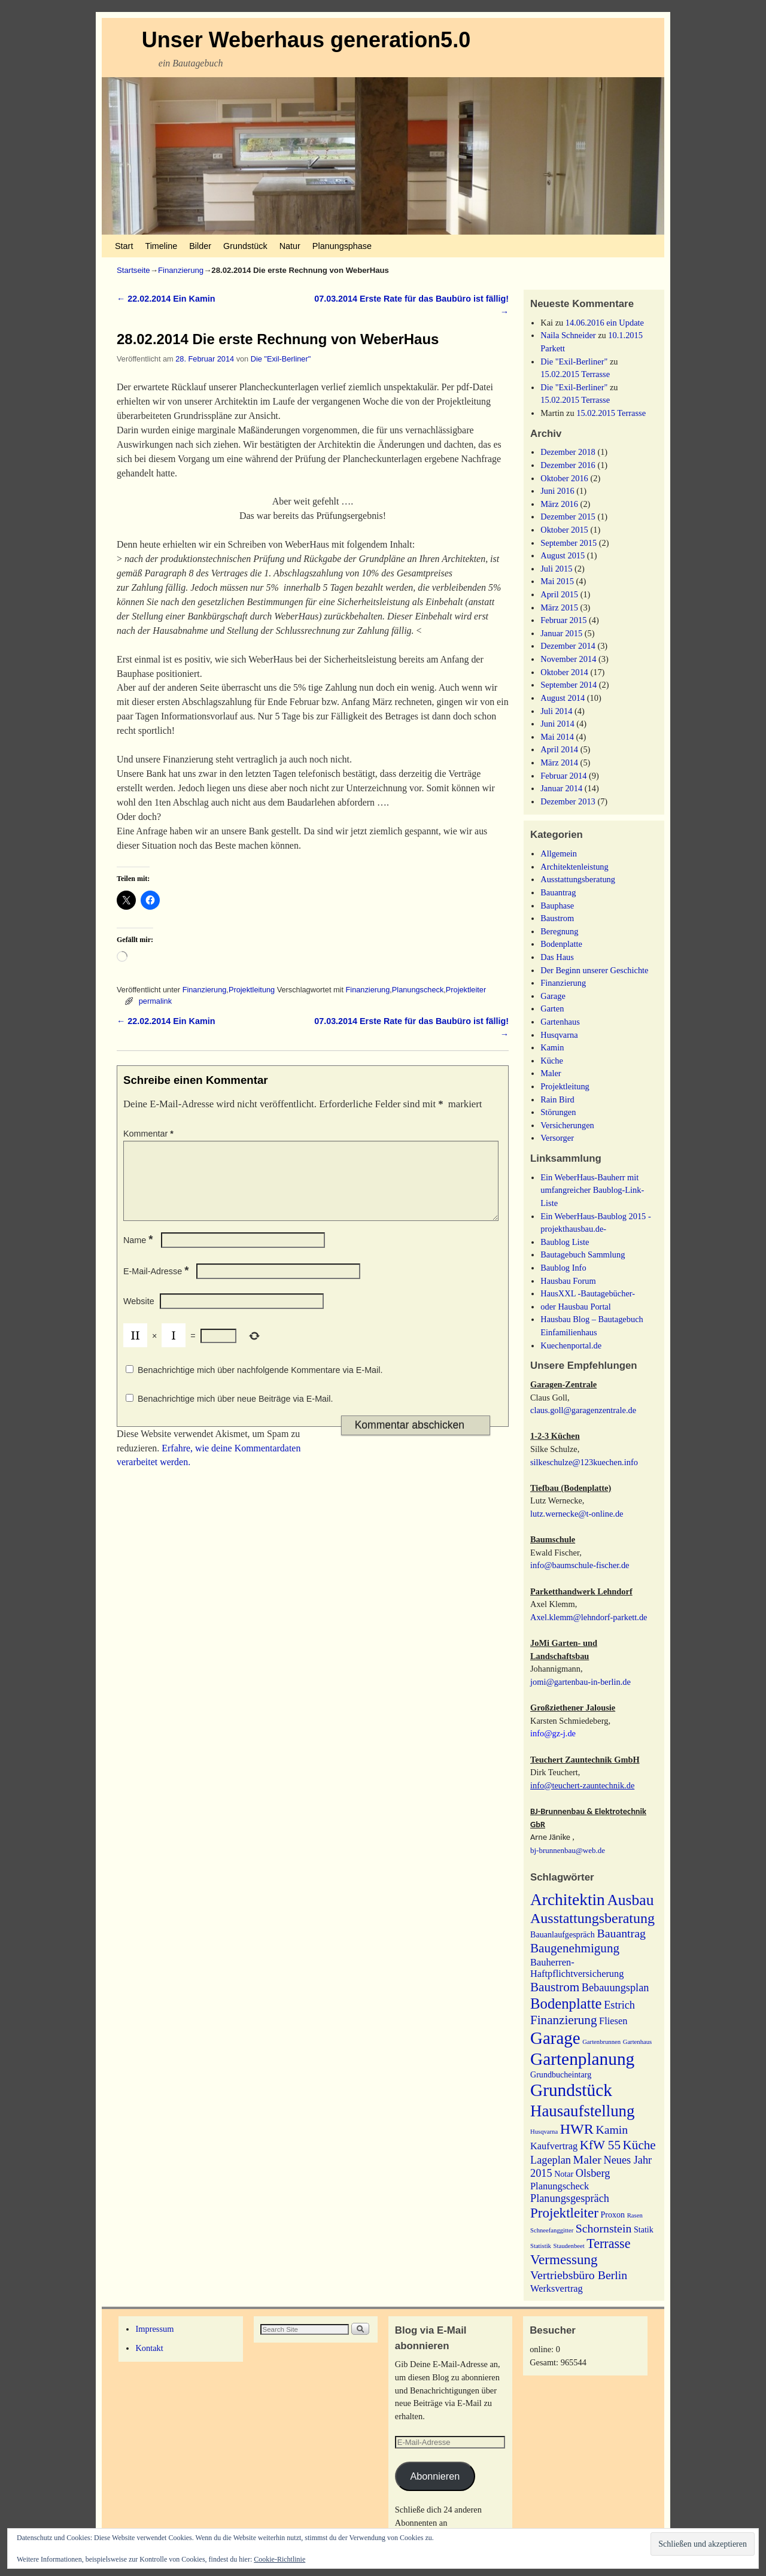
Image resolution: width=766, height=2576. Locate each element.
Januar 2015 (561, 633)
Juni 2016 (557, 491)
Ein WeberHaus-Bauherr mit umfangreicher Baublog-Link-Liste (592, 1190)
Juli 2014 (556, 711)
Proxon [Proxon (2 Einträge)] (612, 2214)
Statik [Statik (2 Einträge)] (643, 2229)
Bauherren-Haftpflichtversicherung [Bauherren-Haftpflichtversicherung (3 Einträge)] (577, 1968)
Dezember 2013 (567, 801)
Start (124, 246)
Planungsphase (342, 246)
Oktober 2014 (564, 672)
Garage (553, 996)
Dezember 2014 (567, 646)
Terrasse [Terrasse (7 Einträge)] (608, 2243)
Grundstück (245, 246)
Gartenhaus (560, 1021)
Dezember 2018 (567, 452)
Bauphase (557, 905)
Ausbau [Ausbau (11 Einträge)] (630, 1900)
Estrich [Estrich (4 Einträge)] (619, 2005)
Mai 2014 (557, 737)
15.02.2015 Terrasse (575, 374)
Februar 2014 (563, 775)
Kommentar (149, 1133)
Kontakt (149, 2348)
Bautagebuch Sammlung (582, 1254)
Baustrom (557, 918)
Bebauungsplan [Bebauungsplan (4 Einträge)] (615, 1988)
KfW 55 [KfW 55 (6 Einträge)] (600, 2145)
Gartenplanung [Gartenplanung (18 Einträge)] (582, 2058)
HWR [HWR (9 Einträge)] (577, 2129)
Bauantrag (558, 892)
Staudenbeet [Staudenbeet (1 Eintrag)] (569, 2246)
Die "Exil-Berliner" (281, 358)
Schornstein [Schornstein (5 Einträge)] (603, 2228)
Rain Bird (557, 1099)
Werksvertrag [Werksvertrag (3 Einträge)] (556, 2288)
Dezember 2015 (567, 516)
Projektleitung (252, 989)
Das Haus (557, 957)
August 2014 (562, 698)
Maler (550, 1073)
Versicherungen (567, 1125)
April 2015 (559, 594)
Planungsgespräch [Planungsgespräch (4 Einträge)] (569, 2198)
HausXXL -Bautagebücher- (587, 1293)
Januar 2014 (561, 788)
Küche (551, 1060)
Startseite (133, 270)
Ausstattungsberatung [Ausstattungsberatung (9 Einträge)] (592, 1918)
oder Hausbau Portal (575, 1306)
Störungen (558, 1112)
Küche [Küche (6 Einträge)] (639, 2145)
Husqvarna (558, 1035)
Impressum (154, 2329)
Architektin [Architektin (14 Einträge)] (567, 1900)
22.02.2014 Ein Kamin (166, 298)
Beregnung (559, 931)
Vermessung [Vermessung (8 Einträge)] (564, 2259)
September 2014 (568, 684)
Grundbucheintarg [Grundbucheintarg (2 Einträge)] (560, 2074)
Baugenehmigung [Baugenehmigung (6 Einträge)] (574, 1948)
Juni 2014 (557, 723)
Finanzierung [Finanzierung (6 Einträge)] (563, 2020)
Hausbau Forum (567, 1281)
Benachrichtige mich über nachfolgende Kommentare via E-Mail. (260, 1384)
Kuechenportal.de (570, 1345)
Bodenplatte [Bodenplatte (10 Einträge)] (566, 2003)
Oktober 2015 (564, 529)
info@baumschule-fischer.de (580, 1565)
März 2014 (559, 762)
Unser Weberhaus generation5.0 (306, 40)
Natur (289, 246)
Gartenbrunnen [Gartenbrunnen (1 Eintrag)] (601, 2042)
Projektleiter (466, 989)
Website (138, 1315)
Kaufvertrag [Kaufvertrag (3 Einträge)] (553, 2146)
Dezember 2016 (567, 465)
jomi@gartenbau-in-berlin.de (580, 1682)
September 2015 (568, 543)
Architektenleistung (574, 866)
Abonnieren (435, 2476)
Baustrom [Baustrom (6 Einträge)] (554, 1987)
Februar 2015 (563, 620)
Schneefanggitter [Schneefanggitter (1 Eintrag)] (551, 2230)
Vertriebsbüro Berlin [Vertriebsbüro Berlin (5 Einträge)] (578, 2275)
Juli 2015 (556, 568)
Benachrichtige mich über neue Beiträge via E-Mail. (235, 1413)
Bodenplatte (561, 944)
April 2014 (559, 749)
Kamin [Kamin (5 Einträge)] (611, 2129)
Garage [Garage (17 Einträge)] (555, 2038)
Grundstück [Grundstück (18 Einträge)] (571, 2090)
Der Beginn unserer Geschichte (594, 970)
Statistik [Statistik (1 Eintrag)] (540, 2246)
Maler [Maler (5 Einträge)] (587, 2159)
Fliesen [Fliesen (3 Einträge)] (613, 2021)
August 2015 (562, 555)
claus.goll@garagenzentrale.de (583, 1410)
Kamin (552, 1047)
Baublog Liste (564, 1242)
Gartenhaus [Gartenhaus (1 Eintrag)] (637, 2042)
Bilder (200, 246)
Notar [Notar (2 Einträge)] (563, 2174)
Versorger (557, 1138)
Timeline (161, 246)
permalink (155, 1001)
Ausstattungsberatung (577, 879)
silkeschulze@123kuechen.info (584, 1462)
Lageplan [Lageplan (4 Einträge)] (550, 2160)
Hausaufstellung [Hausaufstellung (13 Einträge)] (582, 2111)
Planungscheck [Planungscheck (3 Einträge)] (559, 2186)
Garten (552, 1008)
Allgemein (558, 853)
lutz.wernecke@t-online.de (577, 1513)
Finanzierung (180, 270)
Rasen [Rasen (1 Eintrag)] (635, 2215)
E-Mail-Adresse (157, 1285)
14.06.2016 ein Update (605, 322)
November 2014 (568, 659)
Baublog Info (563, 1267)
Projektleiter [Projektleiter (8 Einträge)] (564, 2212)
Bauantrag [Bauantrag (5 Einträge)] (621, 1933)
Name (139, 1254)
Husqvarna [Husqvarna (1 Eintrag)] (544, 2131)
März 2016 (559, 504)
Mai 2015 (557, 581)
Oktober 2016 (564, 478)
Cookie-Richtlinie (279, 2559)
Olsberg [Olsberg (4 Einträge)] (593, 2173)
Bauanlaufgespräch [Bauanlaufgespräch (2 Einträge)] (562, 1934)
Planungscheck (417, 989)
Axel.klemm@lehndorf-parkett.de (588, 1617)
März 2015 (559, 607)
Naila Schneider (567, 335)
